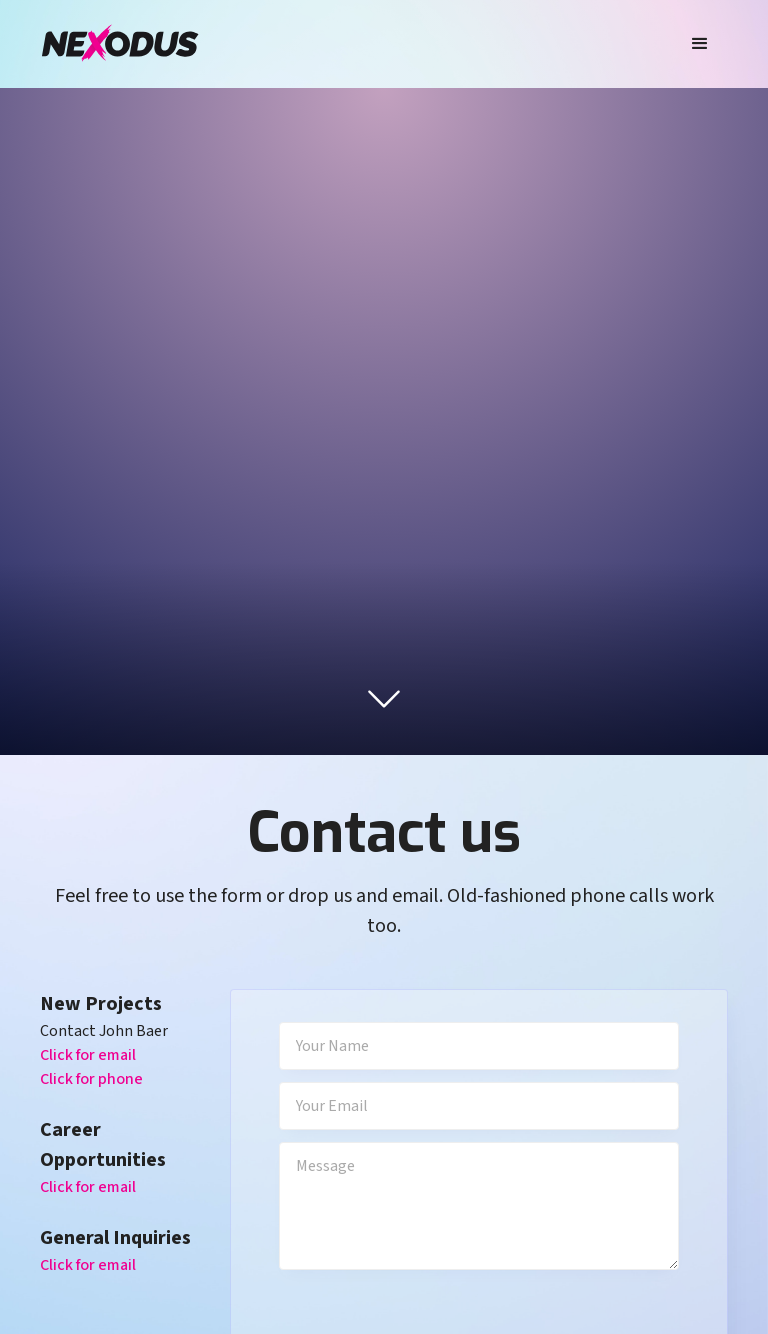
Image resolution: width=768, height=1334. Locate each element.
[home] (120, 44)
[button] (700, 44)
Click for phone (91, 1079)
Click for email (88, 1055)
